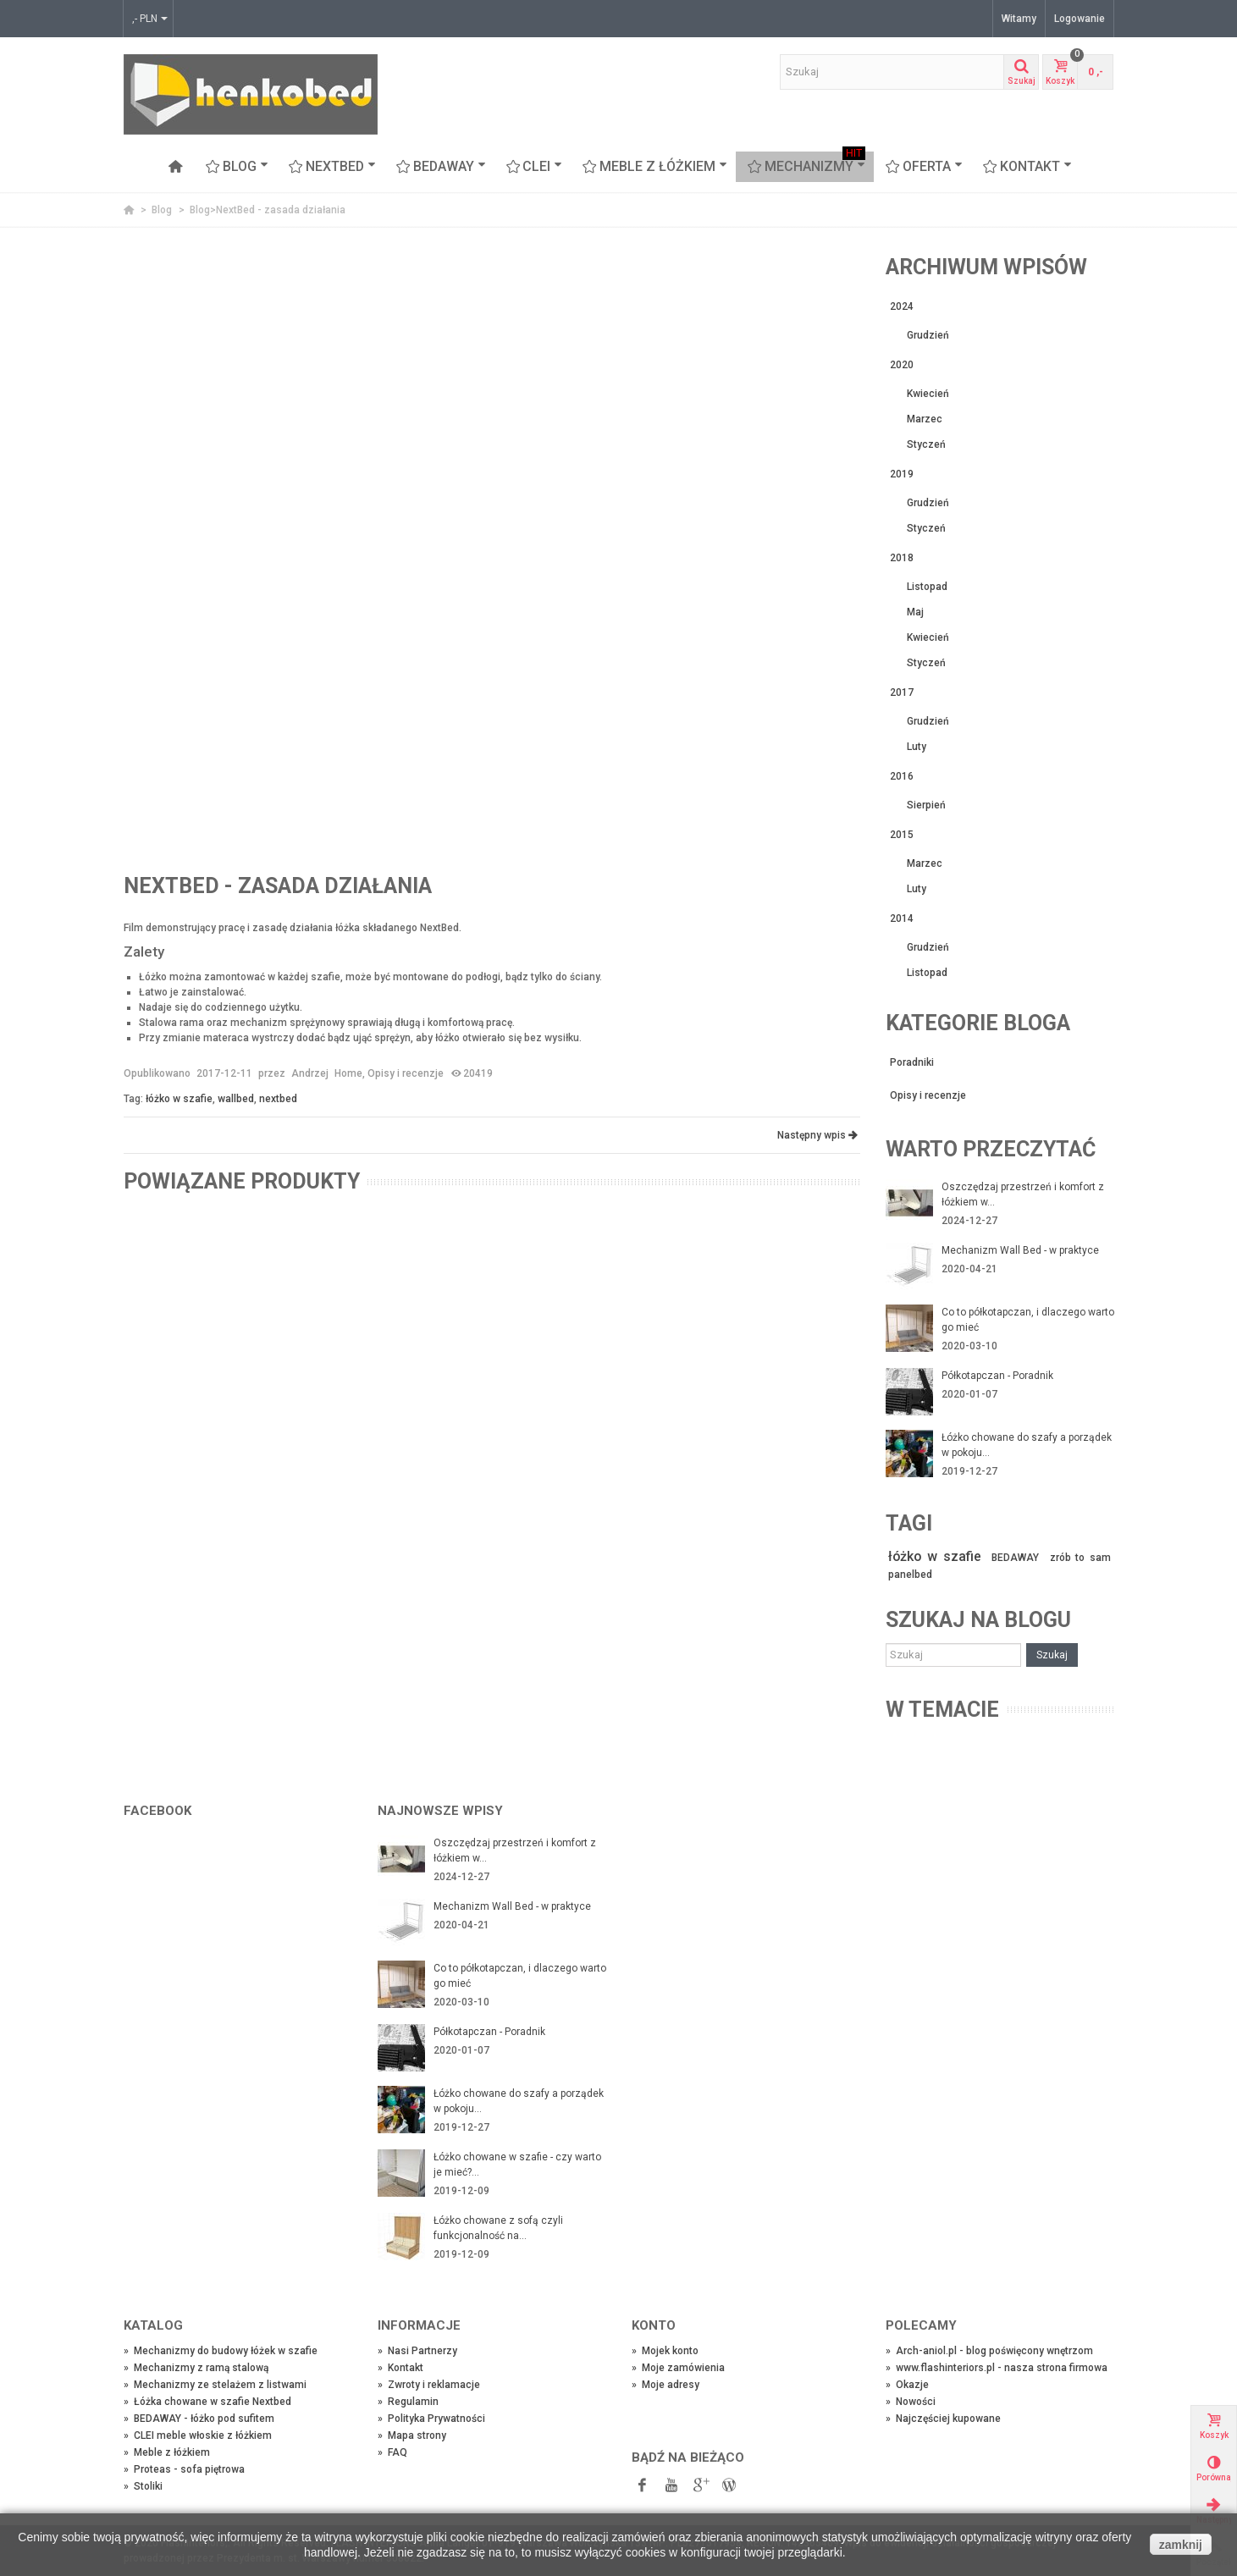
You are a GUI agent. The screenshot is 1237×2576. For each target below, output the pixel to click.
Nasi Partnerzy (417, 2351)
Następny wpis (817, 1135)
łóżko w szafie (179, 1099)
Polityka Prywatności (431, 2418)
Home (348, 1073)
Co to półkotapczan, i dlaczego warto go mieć (1028, 1319)
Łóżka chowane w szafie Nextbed (207, 2402)
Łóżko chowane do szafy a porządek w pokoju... (1027, 1445)
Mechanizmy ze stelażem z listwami (215, 2385)
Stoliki (143, 2486)
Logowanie (1079, 19)
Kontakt (1027, 167)
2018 (902, 558)
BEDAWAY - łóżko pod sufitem (199, 2418)
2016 (902, 776)
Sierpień (926, 805)
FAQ (392, 2452)
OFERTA (924, 167)
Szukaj (1052, 1655)
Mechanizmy (806, 167)
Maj (915, 612)
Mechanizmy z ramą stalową (196, 2368)
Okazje (907, 2385)
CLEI (534, 167)
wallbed (236, 1099)
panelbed (910, 1574)
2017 (902, 692)
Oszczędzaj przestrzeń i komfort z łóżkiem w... (1023, 1194)
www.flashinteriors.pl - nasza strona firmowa (996, 2368)
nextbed (278, 1099)
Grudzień (928, 335)
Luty (916, 747)
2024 (902, 306)
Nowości (911, 2402)
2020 (902, 365)
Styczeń (926, 444)
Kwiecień (928, 394)
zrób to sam (1081, 1558)
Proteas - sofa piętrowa (184, 2469)
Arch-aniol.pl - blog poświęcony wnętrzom (989, 2351)
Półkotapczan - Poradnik (997, 1376)
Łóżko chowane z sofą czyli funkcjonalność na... (498, 2228)
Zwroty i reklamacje (429, 2385)
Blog (237, 167)
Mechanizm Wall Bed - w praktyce (1020, 1250)
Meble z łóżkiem (655, 167)
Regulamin (408, 2402)
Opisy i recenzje (405, 1073)
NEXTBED (332, 167)
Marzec (924, 419)
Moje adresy (665, 2385)
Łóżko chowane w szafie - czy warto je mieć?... (517, 2164)
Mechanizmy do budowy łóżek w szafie (221, 2351)
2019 (902, 474)
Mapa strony (412, 2435)
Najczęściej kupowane (943, 2418)
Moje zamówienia (678, 2368)
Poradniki (912, 1062)
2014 (902, 918)
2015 (902, 835)
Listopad (927, 587)
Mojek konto (665, 2351)
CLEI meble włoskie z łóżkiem (198, 2435)
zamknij (1180, 2544)
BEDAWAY (441, 167)
